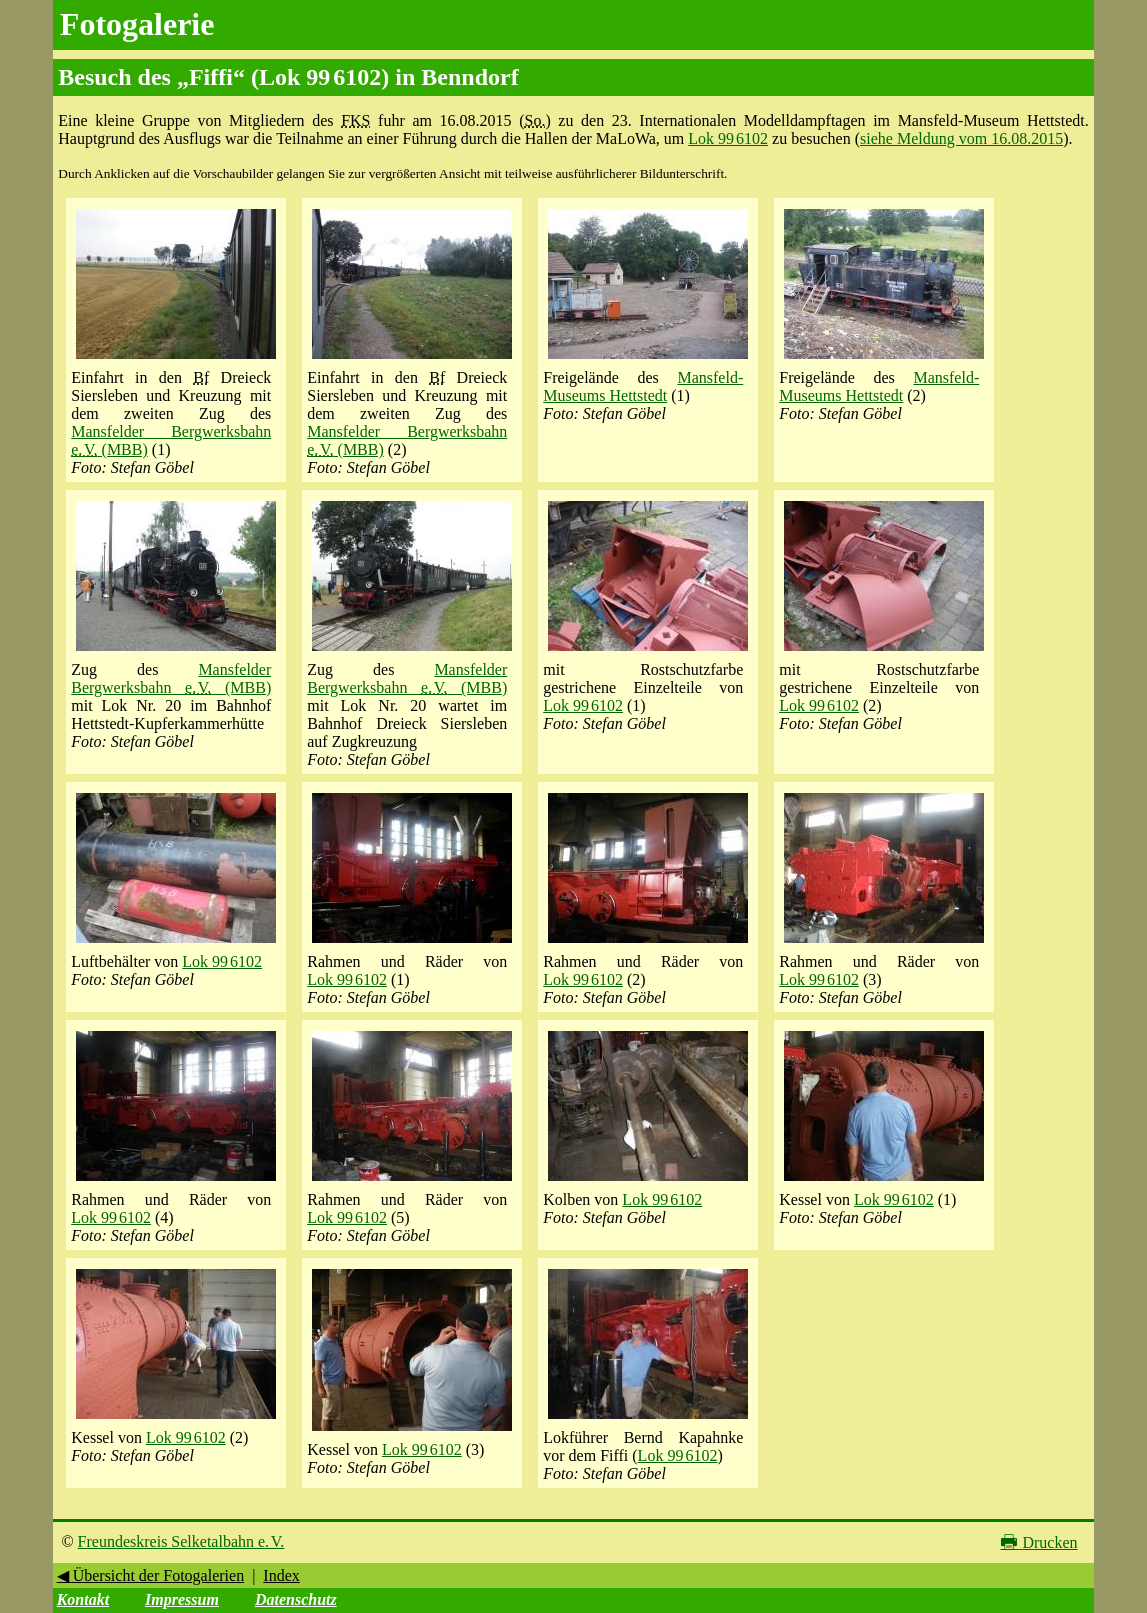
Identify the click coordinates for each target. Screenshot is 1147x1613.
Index (281, 1575)
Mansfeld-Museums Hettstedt (643, 386)
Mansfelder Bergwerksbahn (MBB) (171, 678)
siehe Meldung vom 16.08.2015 (961, 138)
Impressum (182, 1599)
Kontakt (83, 1599)
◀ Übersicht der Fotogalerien (151, 1575)
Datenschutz (296, 1599)
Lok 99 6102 (728, 138)
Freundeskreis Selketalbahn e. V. (181, 1541)
